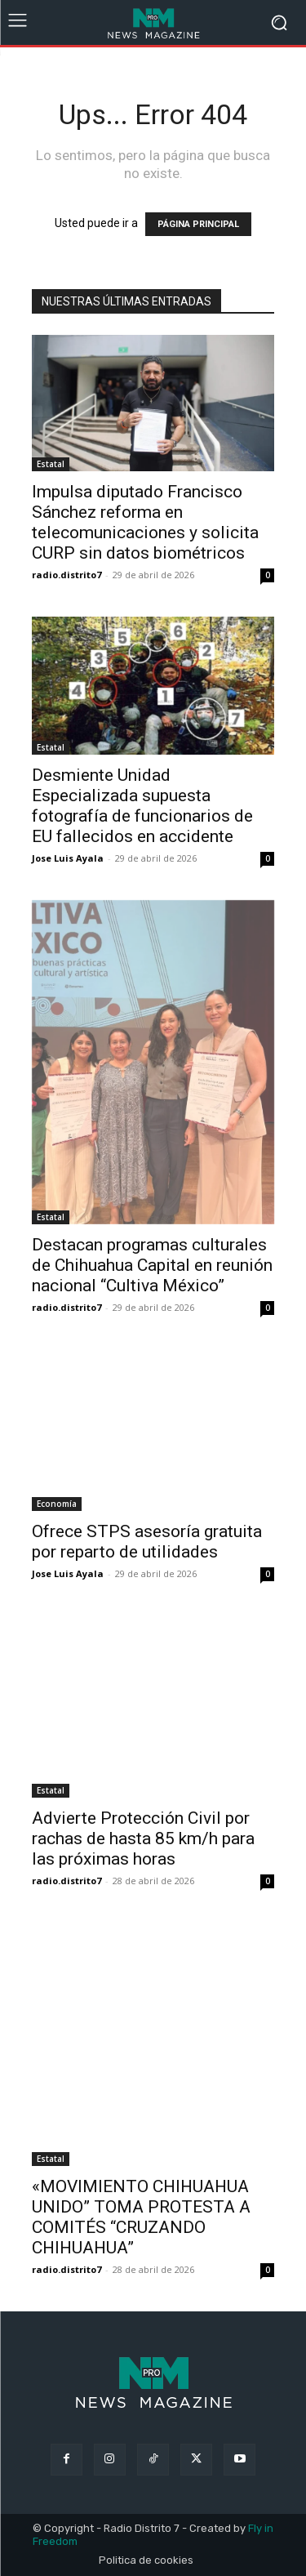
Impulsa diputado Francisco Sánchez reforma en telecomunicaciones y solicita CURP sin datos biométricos (145, 522)
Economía (57, 1503)
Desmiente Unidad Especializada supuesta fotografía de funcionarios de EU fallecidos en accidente (142, 805)
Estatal (50, 464)
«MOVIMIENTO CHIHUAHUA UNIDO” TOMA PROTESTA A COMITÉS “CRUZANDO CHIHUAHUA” (141, 2217)
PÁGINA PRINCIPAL (198, 224)
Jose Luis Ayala (68, 858)
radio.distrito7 (66, 574)
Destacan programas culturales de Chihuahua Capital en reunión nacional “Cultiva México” (152, 1265)
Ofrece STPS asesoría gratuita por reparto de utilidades (147, 1542)
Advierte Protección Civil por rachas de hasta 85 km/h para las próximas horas (143, 1838)
